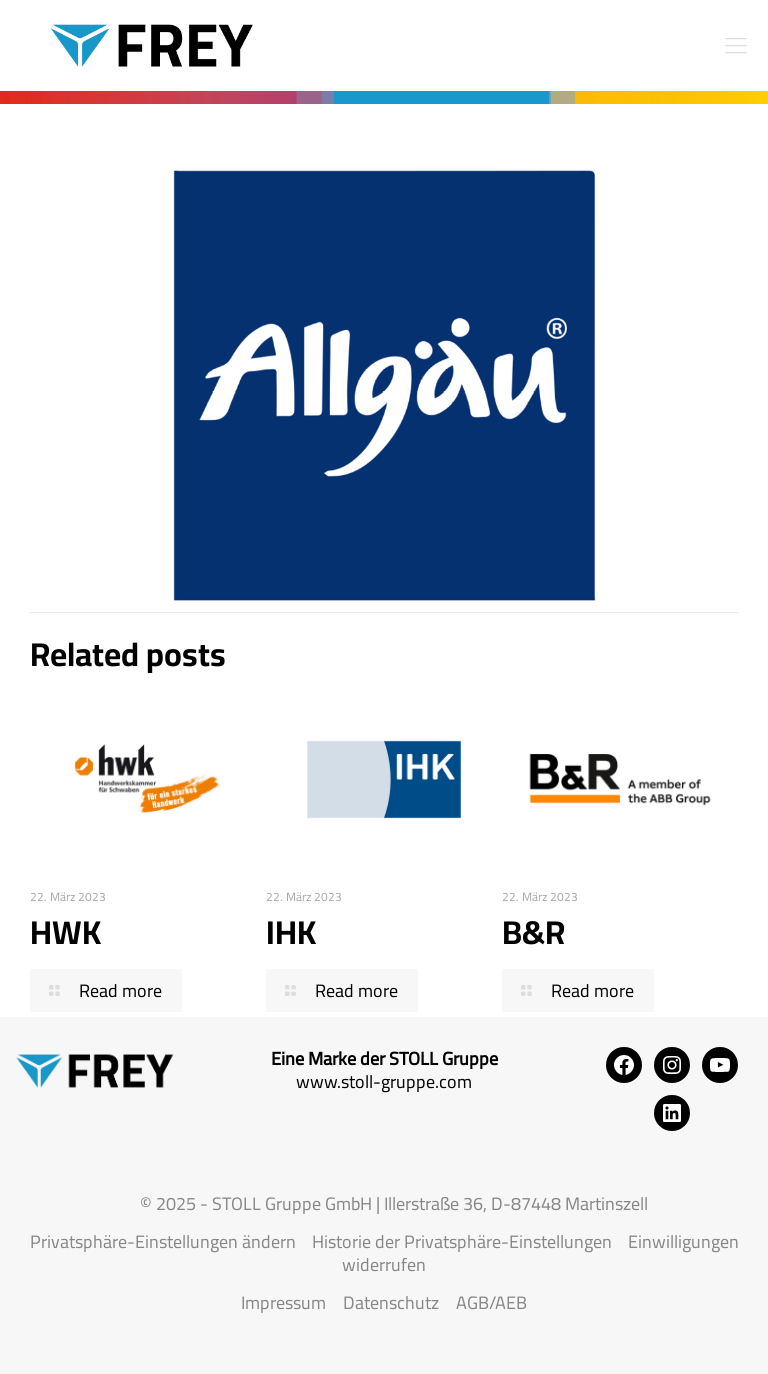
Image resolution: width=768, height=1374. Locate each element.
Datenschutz (391, 1302)
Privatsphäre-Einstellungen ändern (163, 1241)
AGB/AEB (491, 1302)
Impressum (283, 1302)
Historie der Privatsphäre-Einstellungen (462, 1241)
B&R (533, 932)
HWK (65, 932)
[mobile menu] (736, 45)
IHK (291, 932)
